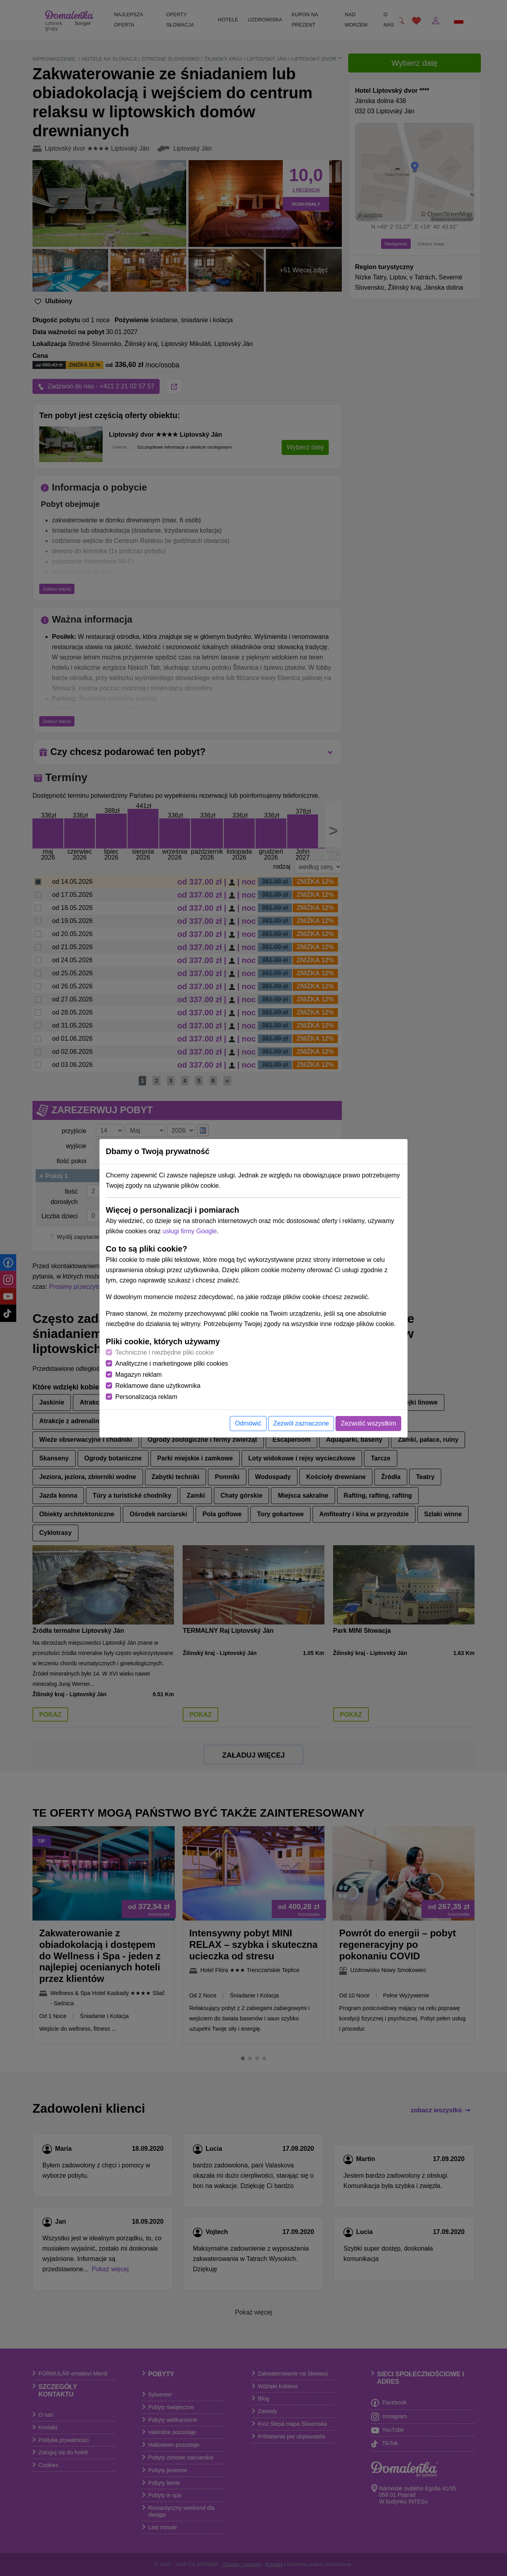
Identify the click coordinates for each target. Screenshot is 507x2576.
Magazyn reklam (138, 1374)
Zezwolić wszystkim (368, 1423)
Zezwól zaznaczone (301, 1423)
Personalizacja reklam (146, 1396)
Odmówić (248, 1423)
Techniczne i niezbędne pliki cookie (164, 1352)
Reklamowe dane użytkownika (157, 1385)
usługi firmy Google (189, 1231)
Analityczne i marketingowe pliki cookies (171, 1363)
